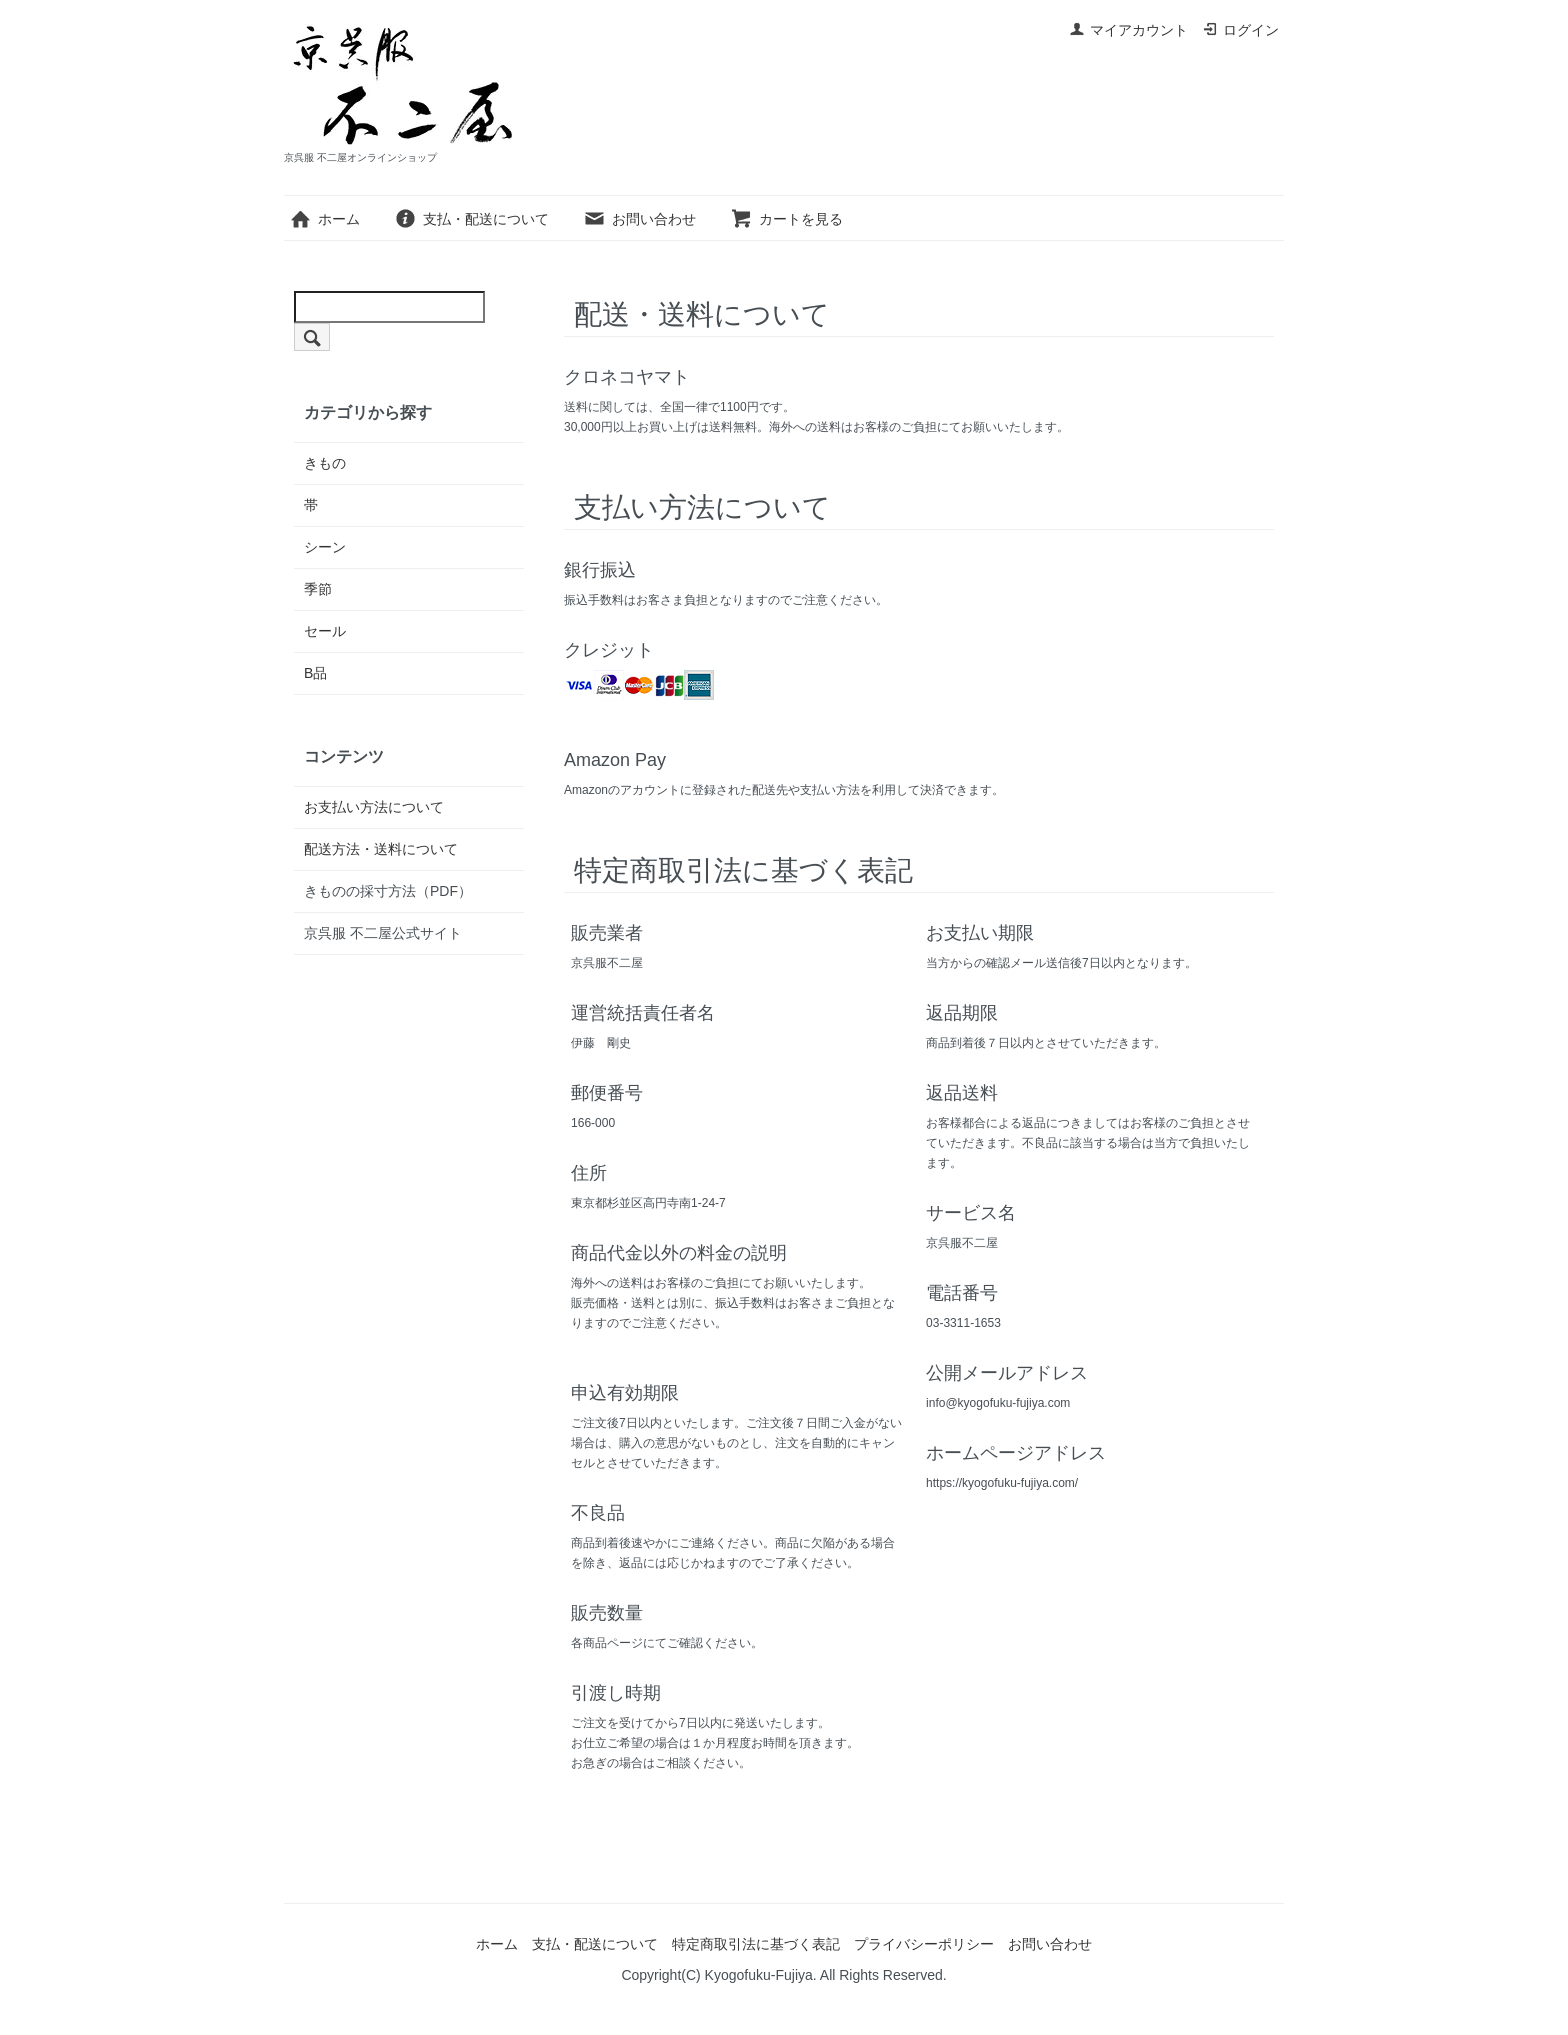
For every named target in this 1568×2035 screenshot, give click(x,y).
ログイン (1240, 30)
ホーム (324, 219)
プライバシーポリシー (924, 1944)
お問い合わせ (639, 219)
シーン (325, 547)
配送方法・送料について (381, 849)
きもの (325, 463)
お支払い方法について (374, 807)
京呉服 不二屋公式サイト (383, 933)
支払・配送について (471, 219)
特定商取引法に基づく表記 (756, 1944)
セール (325, 631)
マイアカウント (1128, 30)
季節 (318, 589)
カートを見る (786, 219)
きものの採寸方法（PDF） (388, 891)
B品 (315, 673)
